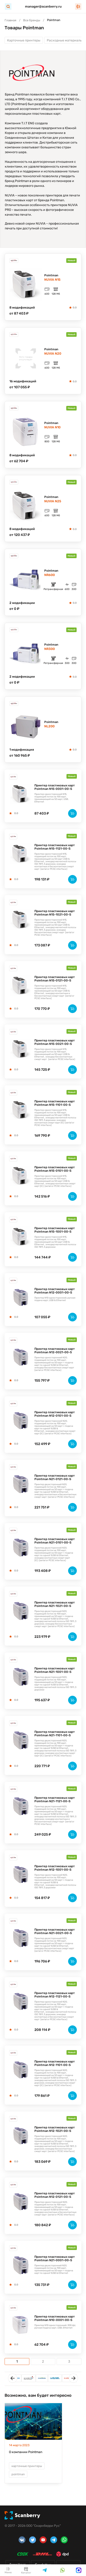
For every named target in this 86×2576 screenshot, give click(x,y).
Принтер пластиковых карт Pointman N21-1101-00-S (54, 1733)
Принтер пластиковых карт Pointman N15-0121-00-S (54, 978)
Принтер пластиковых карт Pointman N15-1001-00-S (54, 1229)
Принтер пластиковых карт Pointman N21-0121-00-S (54, 1477)
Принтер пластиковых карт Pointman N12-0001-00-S (54, 1290)
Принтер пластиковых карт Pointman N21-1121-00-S (54, 1799)
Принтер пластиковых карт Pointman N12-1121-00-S (54, 1994)
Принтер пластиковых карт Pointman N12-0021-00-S (54, 1350)
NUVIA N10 (60, 425)
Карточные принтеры (23, 40)
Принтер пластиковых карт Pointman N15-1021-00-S (54, 912)
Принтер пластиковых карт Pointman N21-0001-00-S (54, 2258)
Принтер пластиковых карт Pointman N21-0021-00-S (54, 1931)
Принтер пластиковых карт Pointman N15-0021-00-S (54, 1042)
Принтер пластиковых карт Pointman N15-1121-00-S (54, 846)
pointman (18, 2474)
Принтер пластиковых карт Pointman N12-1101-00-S (54, 2063)
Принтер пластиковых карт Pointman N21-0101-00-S (54, 1540)
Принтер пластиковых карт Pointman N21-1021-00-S (54, 1604)
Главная (10, 20)
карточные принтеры (26, 2465)
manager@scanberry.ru (43, 6)
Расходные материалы (64, 40)
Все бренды (31, 20)
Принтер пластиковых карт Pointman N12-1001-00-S (54, 1867)
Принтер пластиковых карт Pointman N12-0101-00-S (54, 1413)
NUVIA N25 (60, 499)
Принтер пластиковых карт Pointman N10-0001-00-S (54, 2318)
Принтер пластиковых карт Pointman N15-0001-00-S (54, 787)
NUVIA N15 (60, 278)
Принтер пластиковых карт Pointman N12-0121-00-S (54, 2195)
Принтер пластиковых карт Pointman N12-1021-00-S (54, 2129)
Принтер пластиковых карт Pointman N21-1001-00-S (54, 1670)
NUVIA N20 (60, 352)
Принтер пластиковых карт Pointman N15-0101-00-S (54, 1169)
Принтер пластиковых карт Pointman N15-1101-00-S (54, 1103)
